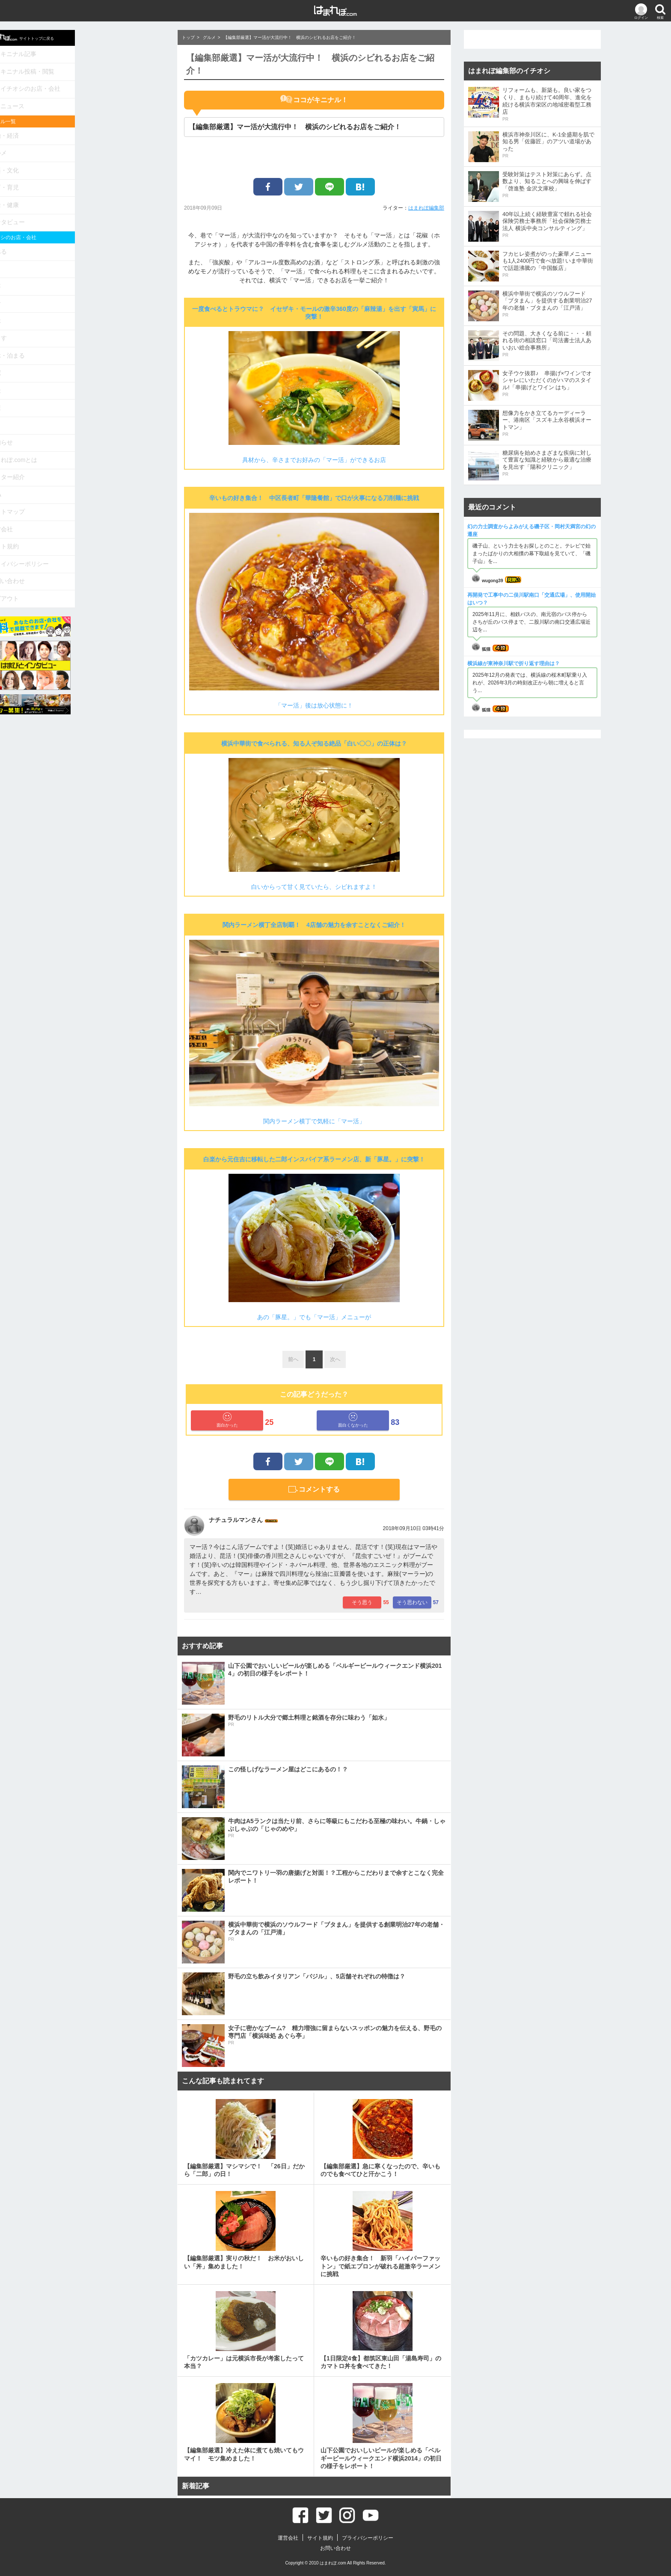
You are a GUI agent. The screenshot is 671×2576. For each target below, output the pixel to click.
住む (82, 279)
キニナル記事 (99, 52)
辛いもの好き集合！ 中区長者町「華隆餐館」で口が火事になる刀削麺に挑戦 (314, 497)
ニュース (94, 99)
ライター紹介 (93, 437)
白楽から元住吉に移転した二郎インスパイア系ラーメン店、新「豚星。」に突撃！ (314, 1159)
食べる (85, 232)
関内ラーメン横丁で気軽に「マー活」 (314, 1121)
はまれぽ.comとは (99, 422)
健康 (82, 373)
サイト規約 (91, 500)
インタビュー (93, 205)
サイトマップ (93, 468)
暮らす (85, 311)
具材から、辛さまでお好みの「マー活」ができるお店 (314, 459)
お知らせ (88, 406)
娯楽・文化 (91, 158)
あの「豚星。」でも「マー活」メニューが (314, 1317)
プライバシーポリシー (105, 515)
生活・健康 (91, 189)
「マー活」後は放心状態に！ (314, 705)
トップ (188, 37)
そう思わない (412, 1602)
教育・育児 (91, 174)
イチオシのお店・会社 (110, 83)
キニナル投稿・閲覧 (108, 68)
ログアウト (91, 547)
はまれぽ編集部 (426, 208)
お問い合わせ (93, 531)
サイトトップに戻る (110, 36)
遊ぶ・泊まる (93, 326)
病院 (82, 342)
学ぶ (82, 295)
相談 (82, 357)
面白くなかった (353, 1419)
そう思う (362, 1602)
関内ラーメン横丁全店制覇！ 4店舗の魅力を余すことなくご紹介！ (314, 924)
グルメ (85, 142)
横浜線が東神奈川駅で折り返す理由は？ (513, 663)
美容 (82, 264)
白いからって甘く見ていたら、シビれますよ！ (314, 886)
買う (82, 248)
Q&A (83, 453)
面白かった (227, 1419)
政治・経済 (91, 127)
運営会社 (88, 484)
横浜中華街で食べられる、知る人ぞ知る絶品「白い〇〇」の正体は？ (314, 743)
